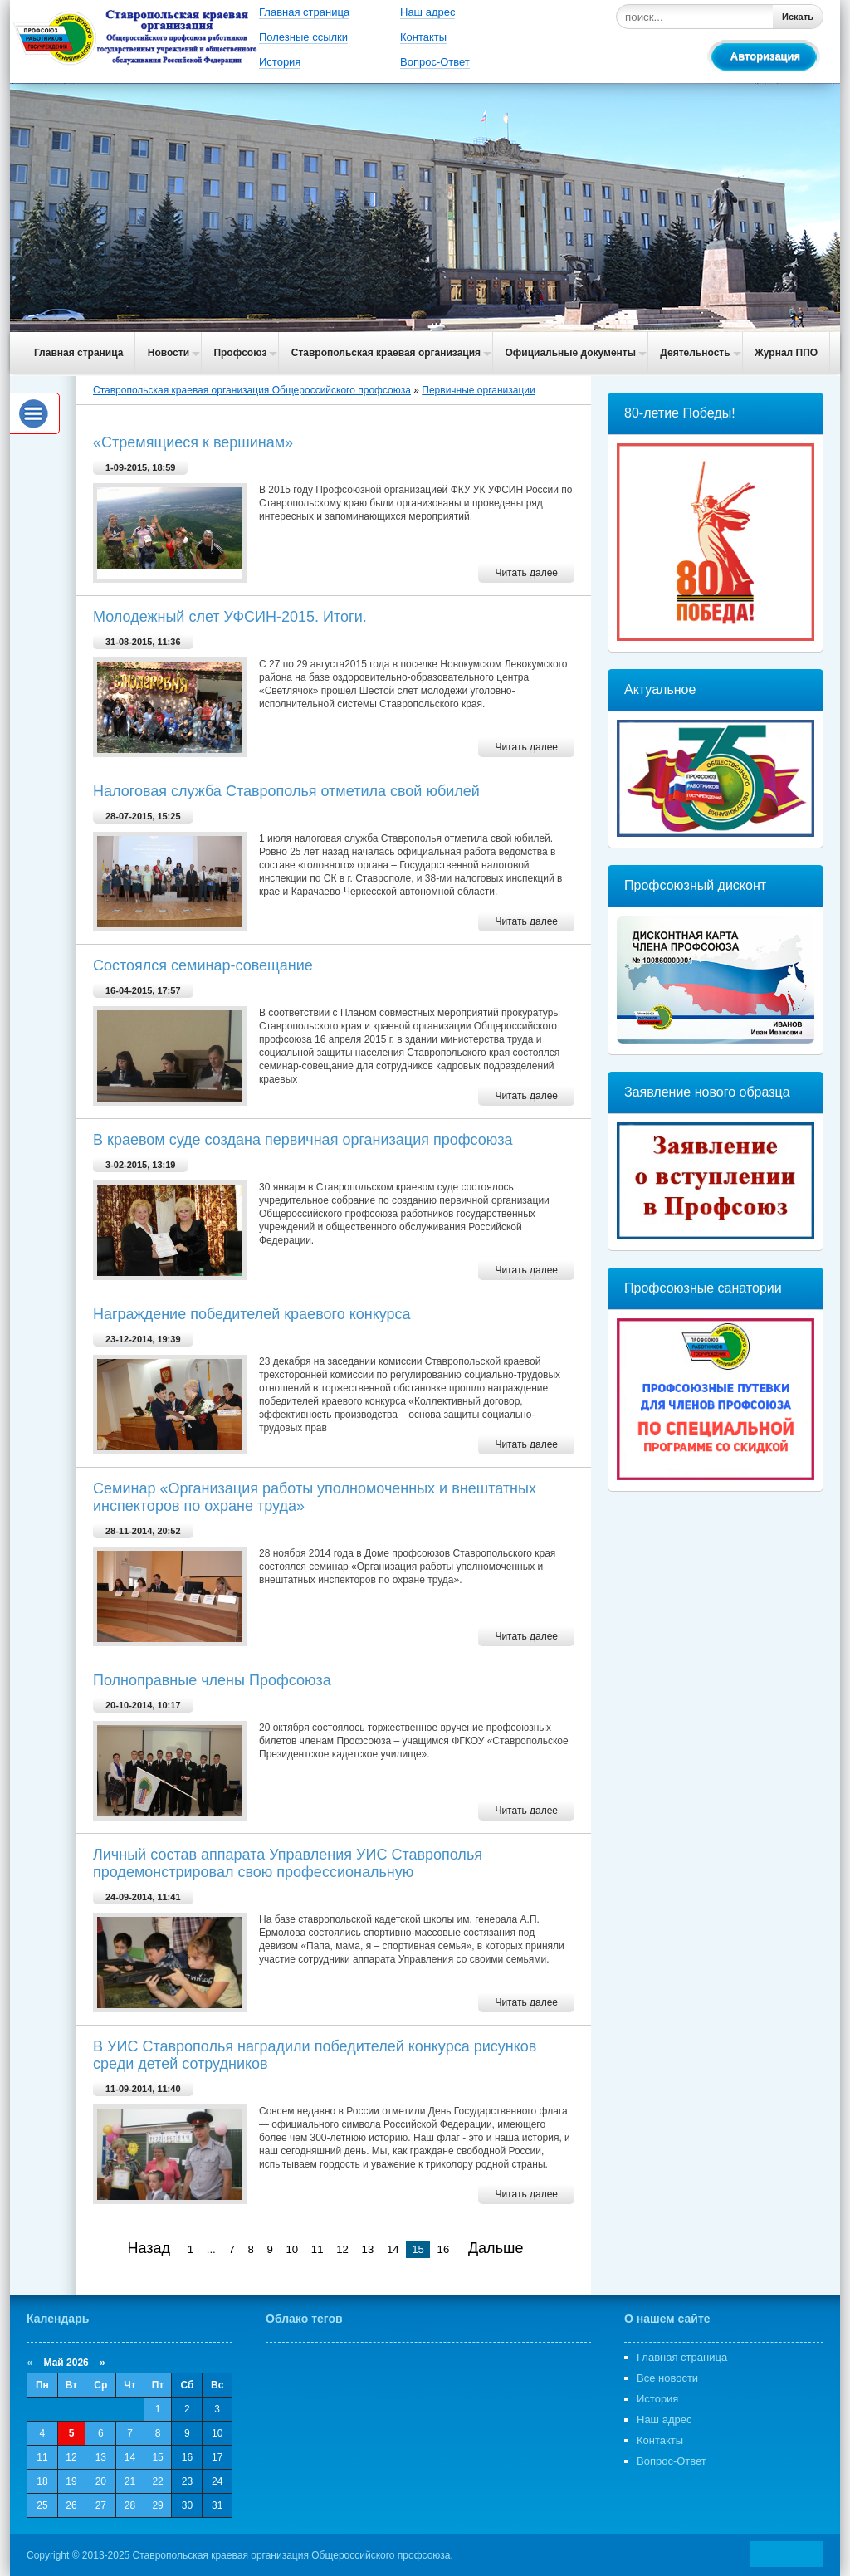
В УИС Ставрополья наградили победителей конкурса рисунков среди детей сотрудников (314, 2055)
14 (393, 2249)
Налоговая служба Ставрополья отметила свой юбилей (286, 791)
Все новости (667, 2378)
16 (443, 2249)
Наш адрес (427, 12)
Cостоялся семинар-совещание (203, 965)
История (279, 62)
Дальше (496, 2248)
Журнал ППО (786, 353)
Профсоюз (239, 353)
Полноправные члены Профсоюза (212, 1680)
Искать (797, 17)
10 (292, 2249)
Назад (149, 2248)
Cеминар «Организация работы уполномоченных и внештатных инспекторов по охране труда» (314, 1497)
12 (342, 2249)
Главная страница (304, 12)
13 (368, 2249)
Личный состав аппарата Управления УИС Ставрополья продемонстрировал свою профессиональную (287, 1863)
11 (317, 2249)
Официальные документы (570, 353)
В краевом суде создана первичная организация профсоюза (303, 1140)
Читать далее (526, 573)
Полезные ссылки (303, 37)
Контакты (423, 37)
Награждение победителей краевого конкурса (252, 1314)
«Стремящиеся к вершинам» (193, 442)
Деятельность (695, 353)
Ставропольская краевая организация (386, 353)
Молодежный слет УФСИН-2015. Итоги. (230, 617)
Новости (168, 353)
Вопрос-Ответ (435, 62)
